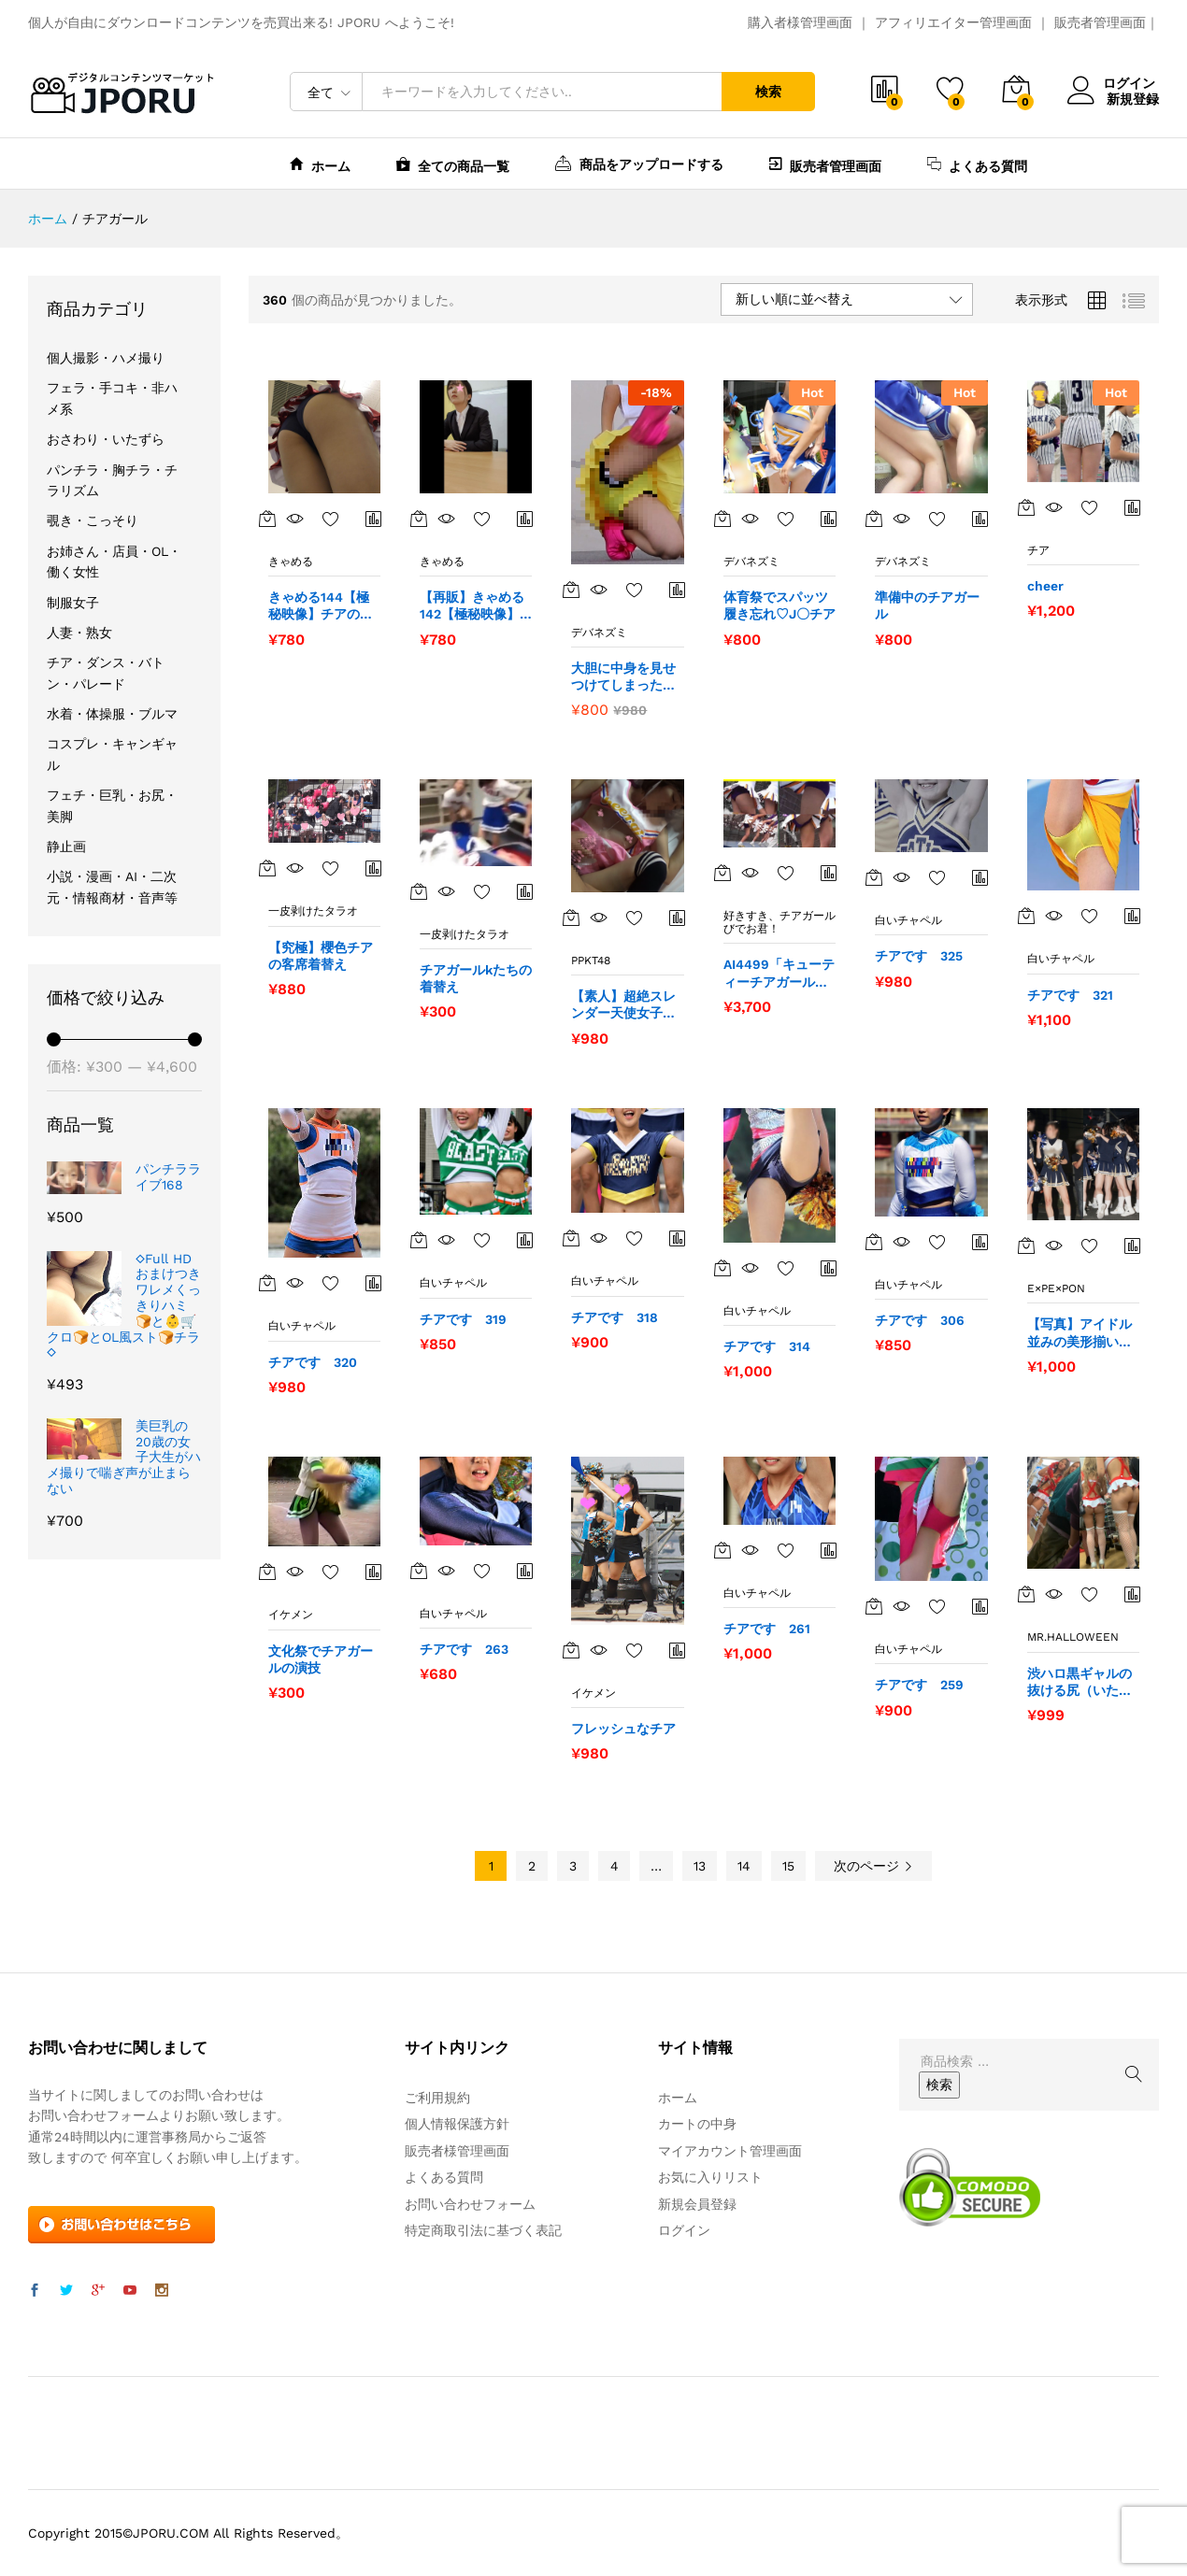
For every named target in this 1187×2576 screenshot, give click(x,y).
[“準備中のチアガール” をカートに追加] (873, 518)
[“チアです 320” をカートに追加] (267, 1283)
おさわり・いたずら (105, 439)
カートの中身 (697, 2123)
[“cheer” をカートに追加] (1026, 507)
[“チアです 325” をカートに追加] (873, 877)
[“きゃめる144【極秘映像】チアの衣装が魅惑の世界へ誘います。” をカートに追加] (267, 518)
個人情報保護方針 (457, 2123)
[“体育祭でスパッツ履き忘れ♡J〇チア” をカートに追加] (722, 518)
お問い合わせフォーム (470, 2204)
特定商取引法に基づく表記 (483, 2230)
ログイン (1113, 84)
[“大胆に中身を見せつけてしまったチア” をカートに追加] (571, 589)
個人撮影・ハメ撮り (105, 357)
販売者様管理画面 (457, 2150)
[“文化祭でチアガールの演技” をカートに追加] (267, 1571)
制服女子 (73, 602)
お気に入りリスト (710, 2177)
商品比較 (374, 518)
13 (700, 1865)
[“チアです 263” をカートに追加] (418, 1571)
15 (788, 1865)
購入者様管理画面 (800, 22)
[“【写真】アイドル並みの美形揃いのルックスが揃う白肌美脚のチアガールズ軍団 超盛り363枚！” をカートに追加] (1026, 1245)
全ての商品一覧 (452, 164)
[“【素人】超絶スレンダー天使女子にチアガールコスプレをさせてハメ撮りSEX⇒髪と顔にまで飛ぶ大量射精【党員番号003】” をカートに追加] (571, 917)
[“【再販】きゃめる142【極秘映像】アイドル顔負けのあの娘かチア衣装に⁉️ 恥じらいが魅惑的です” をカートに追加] (418, 518)
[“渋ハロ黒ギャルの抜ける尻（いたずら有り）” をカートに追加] (1026, 1594)
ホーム (320, 164)
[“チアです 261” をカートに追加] (722, 1550)
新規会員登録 (697, 2204)
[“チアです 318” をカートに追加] (571, 1238)
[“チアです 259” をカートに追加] (873, 1606)
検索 (768, 91)
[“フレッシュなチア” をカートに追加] (571, 1650)
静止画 (66, 846)
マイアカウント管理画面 (730, 2150)
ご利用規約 (437, 2097)
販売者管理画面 (1100, 22)
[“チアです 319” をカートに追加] (418, 1240)
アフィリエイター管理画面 (953, 22)
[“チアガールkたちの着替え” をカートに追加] (418, 891)
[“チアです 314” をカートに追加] (722, 1268)
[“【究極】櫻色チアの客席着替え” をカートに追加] (267, 868)
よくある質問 (977, 164)
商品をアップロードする (639, 162)
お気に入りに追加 (331, 518)
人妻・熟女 (79, 632)
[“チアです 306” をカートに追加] (873, 1242)
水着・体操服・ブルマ (112, 713)
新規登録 (1133, 98)
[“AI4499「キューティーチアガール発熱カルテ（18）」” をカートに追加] (722, 873)
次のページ (873, 1865)
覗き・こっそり (92, 520)
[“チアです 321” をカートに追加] (1026, 916)
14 (744, 1865)
